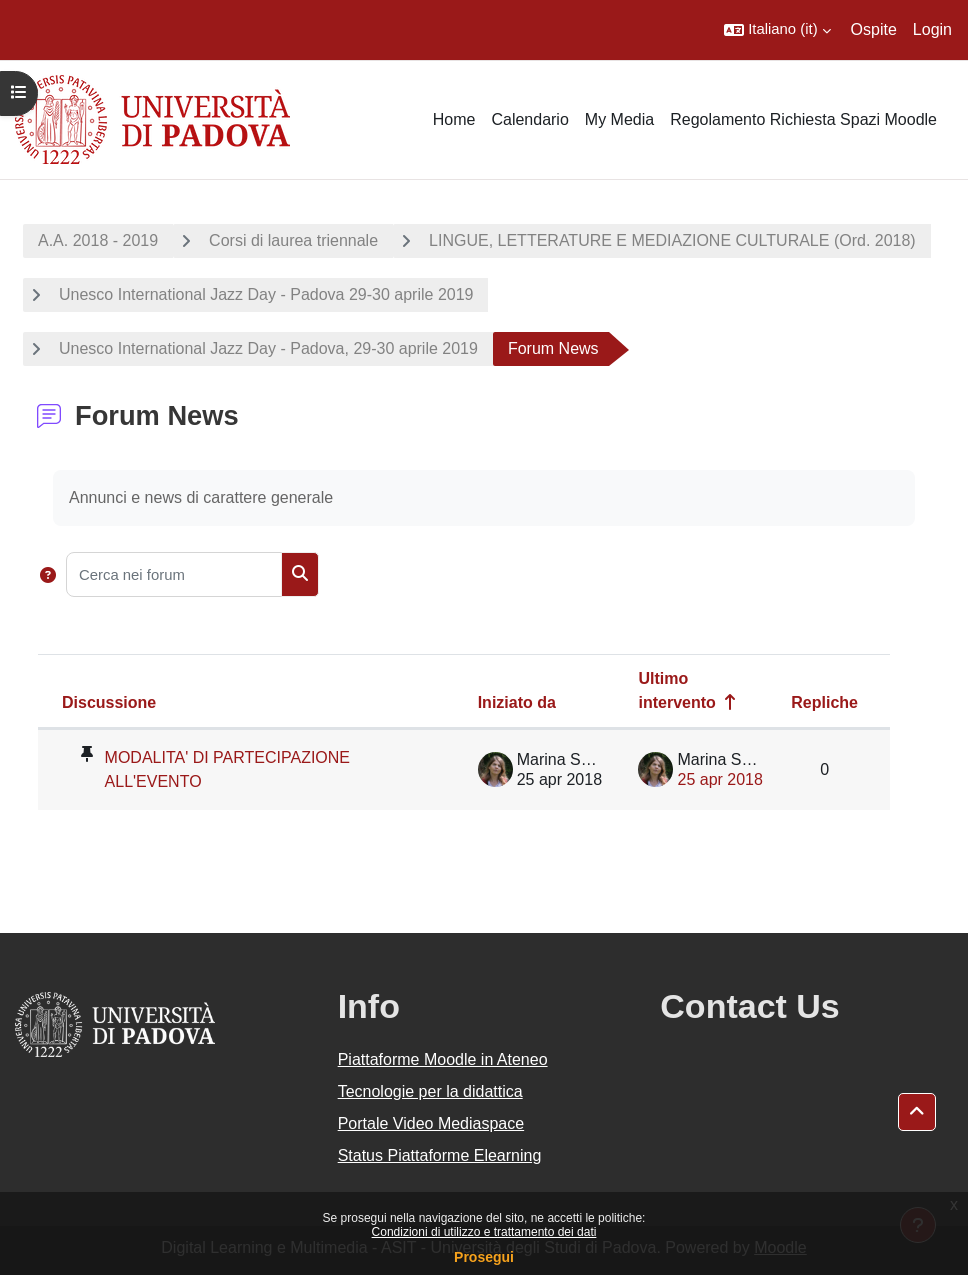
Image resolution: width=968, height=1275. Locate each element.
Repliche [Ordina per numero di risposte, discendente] (824, 702)
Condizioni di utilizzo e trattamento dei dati (484, 1232)
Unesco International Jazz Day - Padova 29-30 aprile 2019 (266, 294)
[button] (777, 30)
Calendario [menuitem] (529, 119)
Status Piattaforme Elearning (440, 1155)
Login (932, 29)
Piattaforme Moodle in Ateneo (443, 1059)
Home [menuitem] (454, 119)
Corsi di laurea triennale (293, 240)
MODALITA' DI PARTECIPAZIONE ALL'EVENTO (227, 769)
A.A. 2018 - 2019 (98, 240)
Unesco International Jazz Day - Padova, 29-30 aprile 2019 (268, 348)
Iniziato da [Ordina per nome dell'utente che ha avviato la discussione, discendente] (517, 702)
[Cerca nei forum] (174, 574)
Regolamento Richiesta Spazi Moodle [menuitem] (803, 119)
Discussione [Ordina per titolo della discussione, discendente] (109, 702)
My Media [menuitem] (619, 119)
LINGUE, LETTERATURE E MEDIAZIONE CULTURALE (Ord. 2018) (672, 240)
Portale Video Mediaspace (431, 1123)
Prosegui (484, 1257)
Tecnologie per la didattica (430, 1091)
